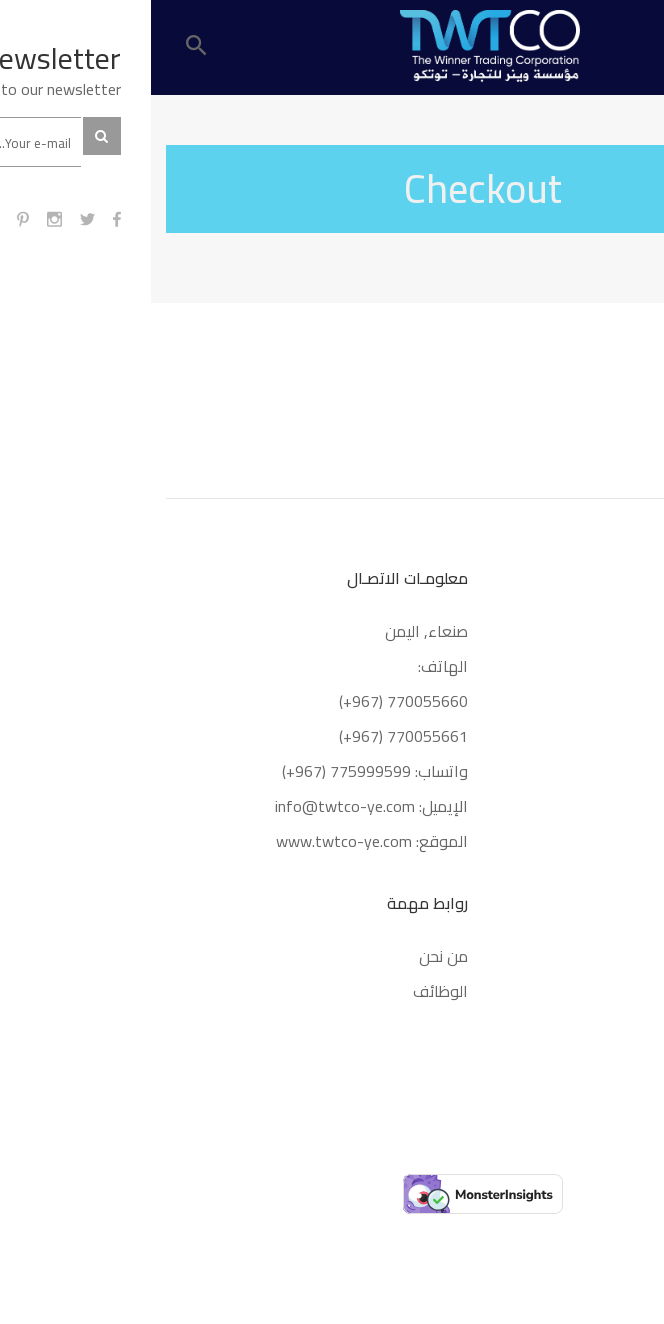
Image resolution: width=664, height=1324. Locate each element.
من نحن (292, 956)
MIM (633, 991)
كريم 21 (620, 956)
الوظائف (289, 991)
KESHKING (612, 1026)
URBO (629, 1061)
